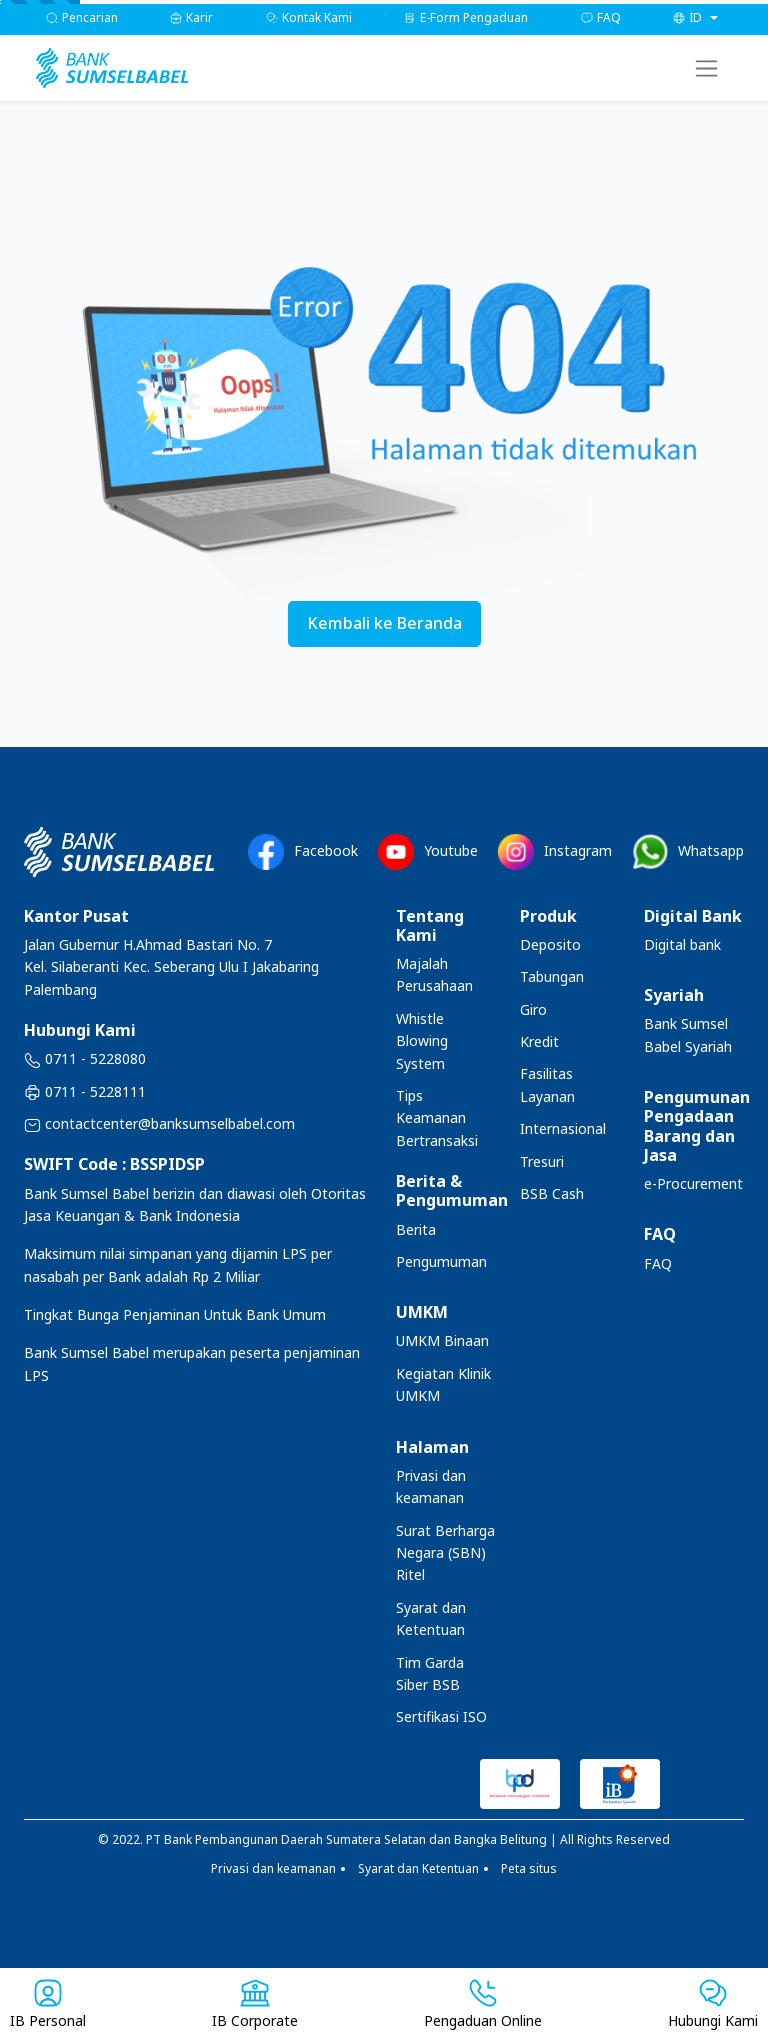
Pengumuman (441, 1261)
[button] (695, 17)
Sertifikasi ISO (441, 1716)
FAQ (658, 1263)
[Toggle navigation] (706, 68)
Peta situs (529, 1868)
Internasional (563, 1128)
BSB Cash (552, 1193)
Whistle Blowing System (422, 1041)
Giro (533, 1009)
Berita (416, 1229)
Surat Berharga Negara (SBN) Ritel (445, 1553)
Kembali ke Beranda (384, 623)
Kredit (539, 1041)
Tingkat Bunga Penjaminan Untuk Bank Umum (175, 1314)
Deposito (550, 944)
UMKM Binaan (442, 1340)
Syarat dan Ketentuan (418, 1868)
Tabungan (552, 976)
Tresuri (542, 1161)
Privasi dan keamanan (273, 1868)
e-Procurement (693, 1183)
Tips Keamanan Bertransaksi (437, 1118)
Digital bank (682, 944)
